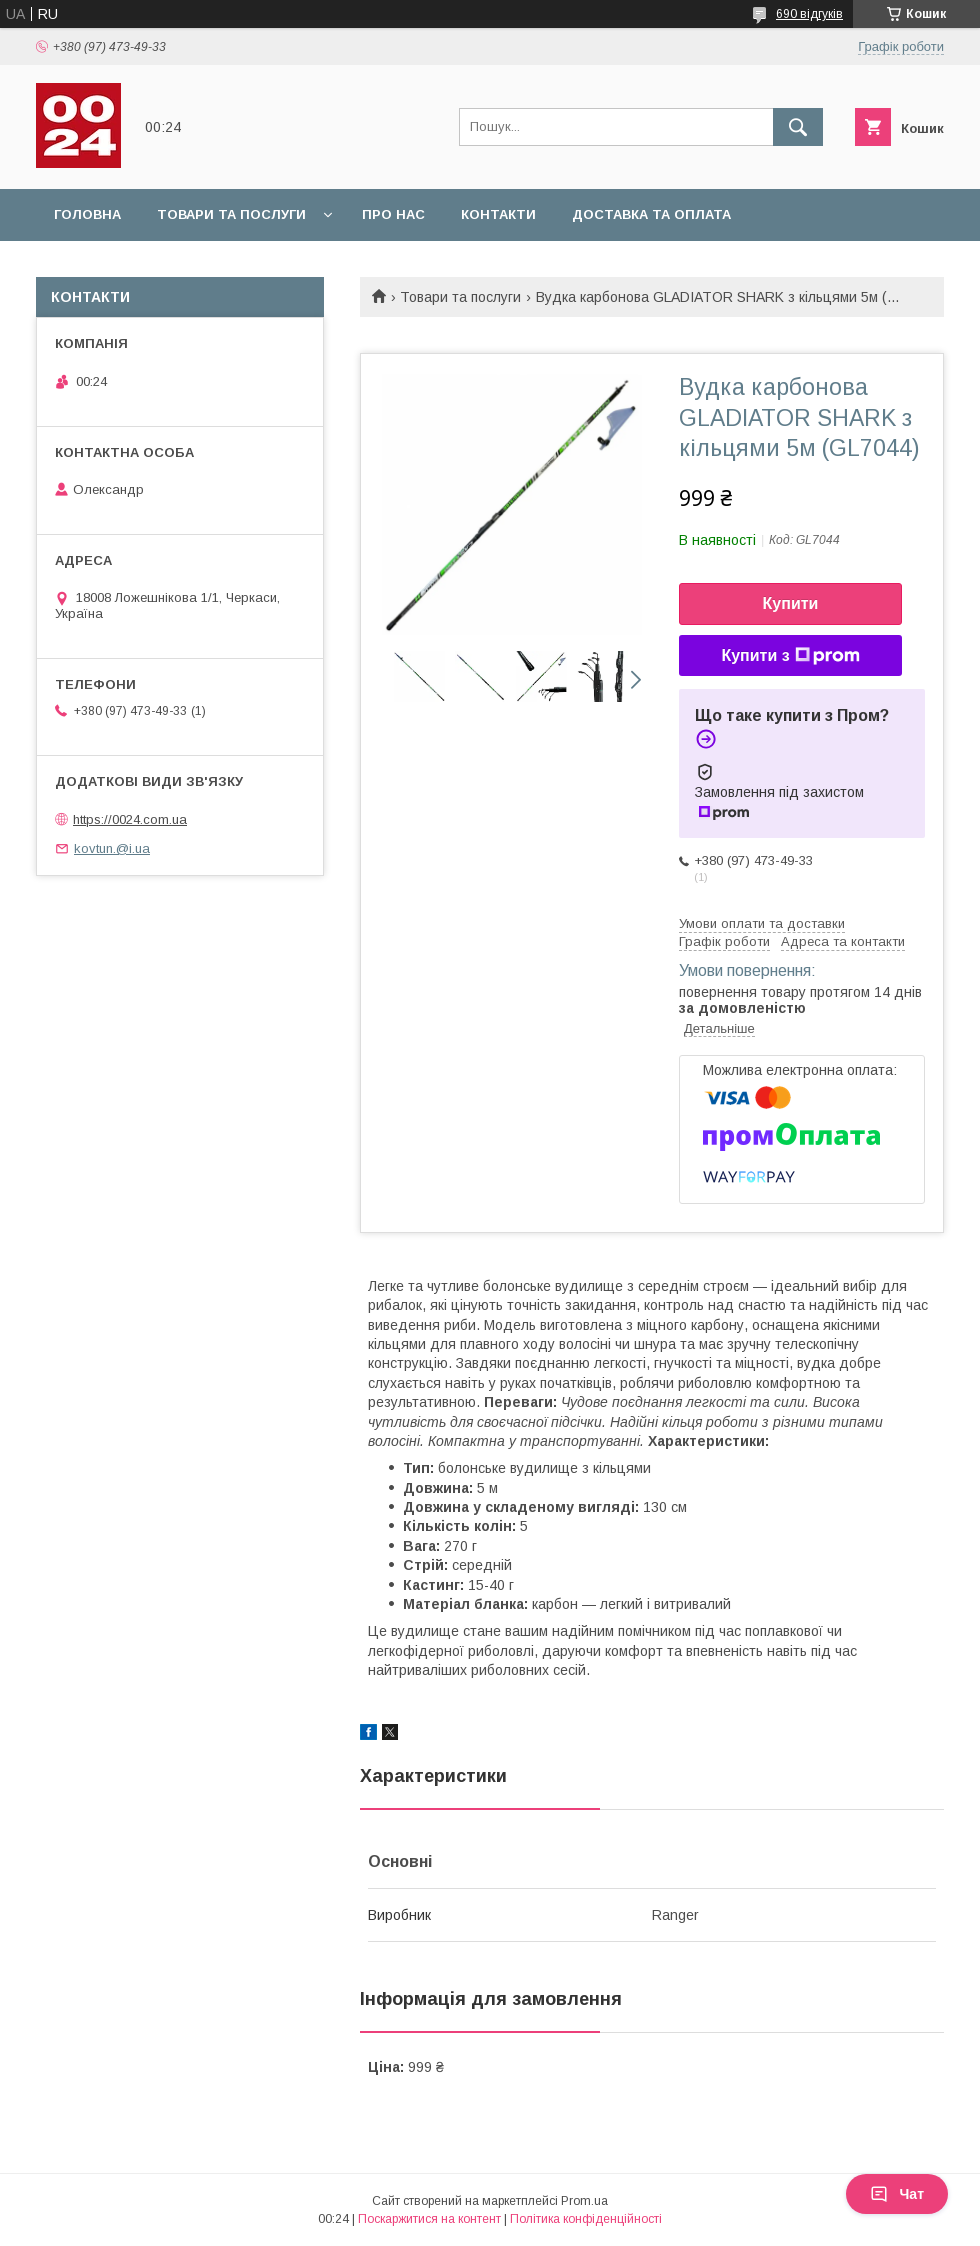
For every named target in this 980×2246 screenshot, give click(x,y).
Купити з (790, 656)
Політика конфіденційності (586, 2219)
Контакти (498, 214)
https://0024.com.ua (130, 819)
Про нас (393, 214)
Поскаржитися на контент (429, 2219)
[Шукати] (798, 127)
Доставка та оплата (651, 214)
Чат (897, 2194)
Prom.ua (584, 2201)
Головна (87, 214)
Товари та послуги (231, 214)
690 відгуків (809, 14)
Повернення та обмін (138, 266)
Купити (791, 603)
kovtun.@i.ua (112, 848)
